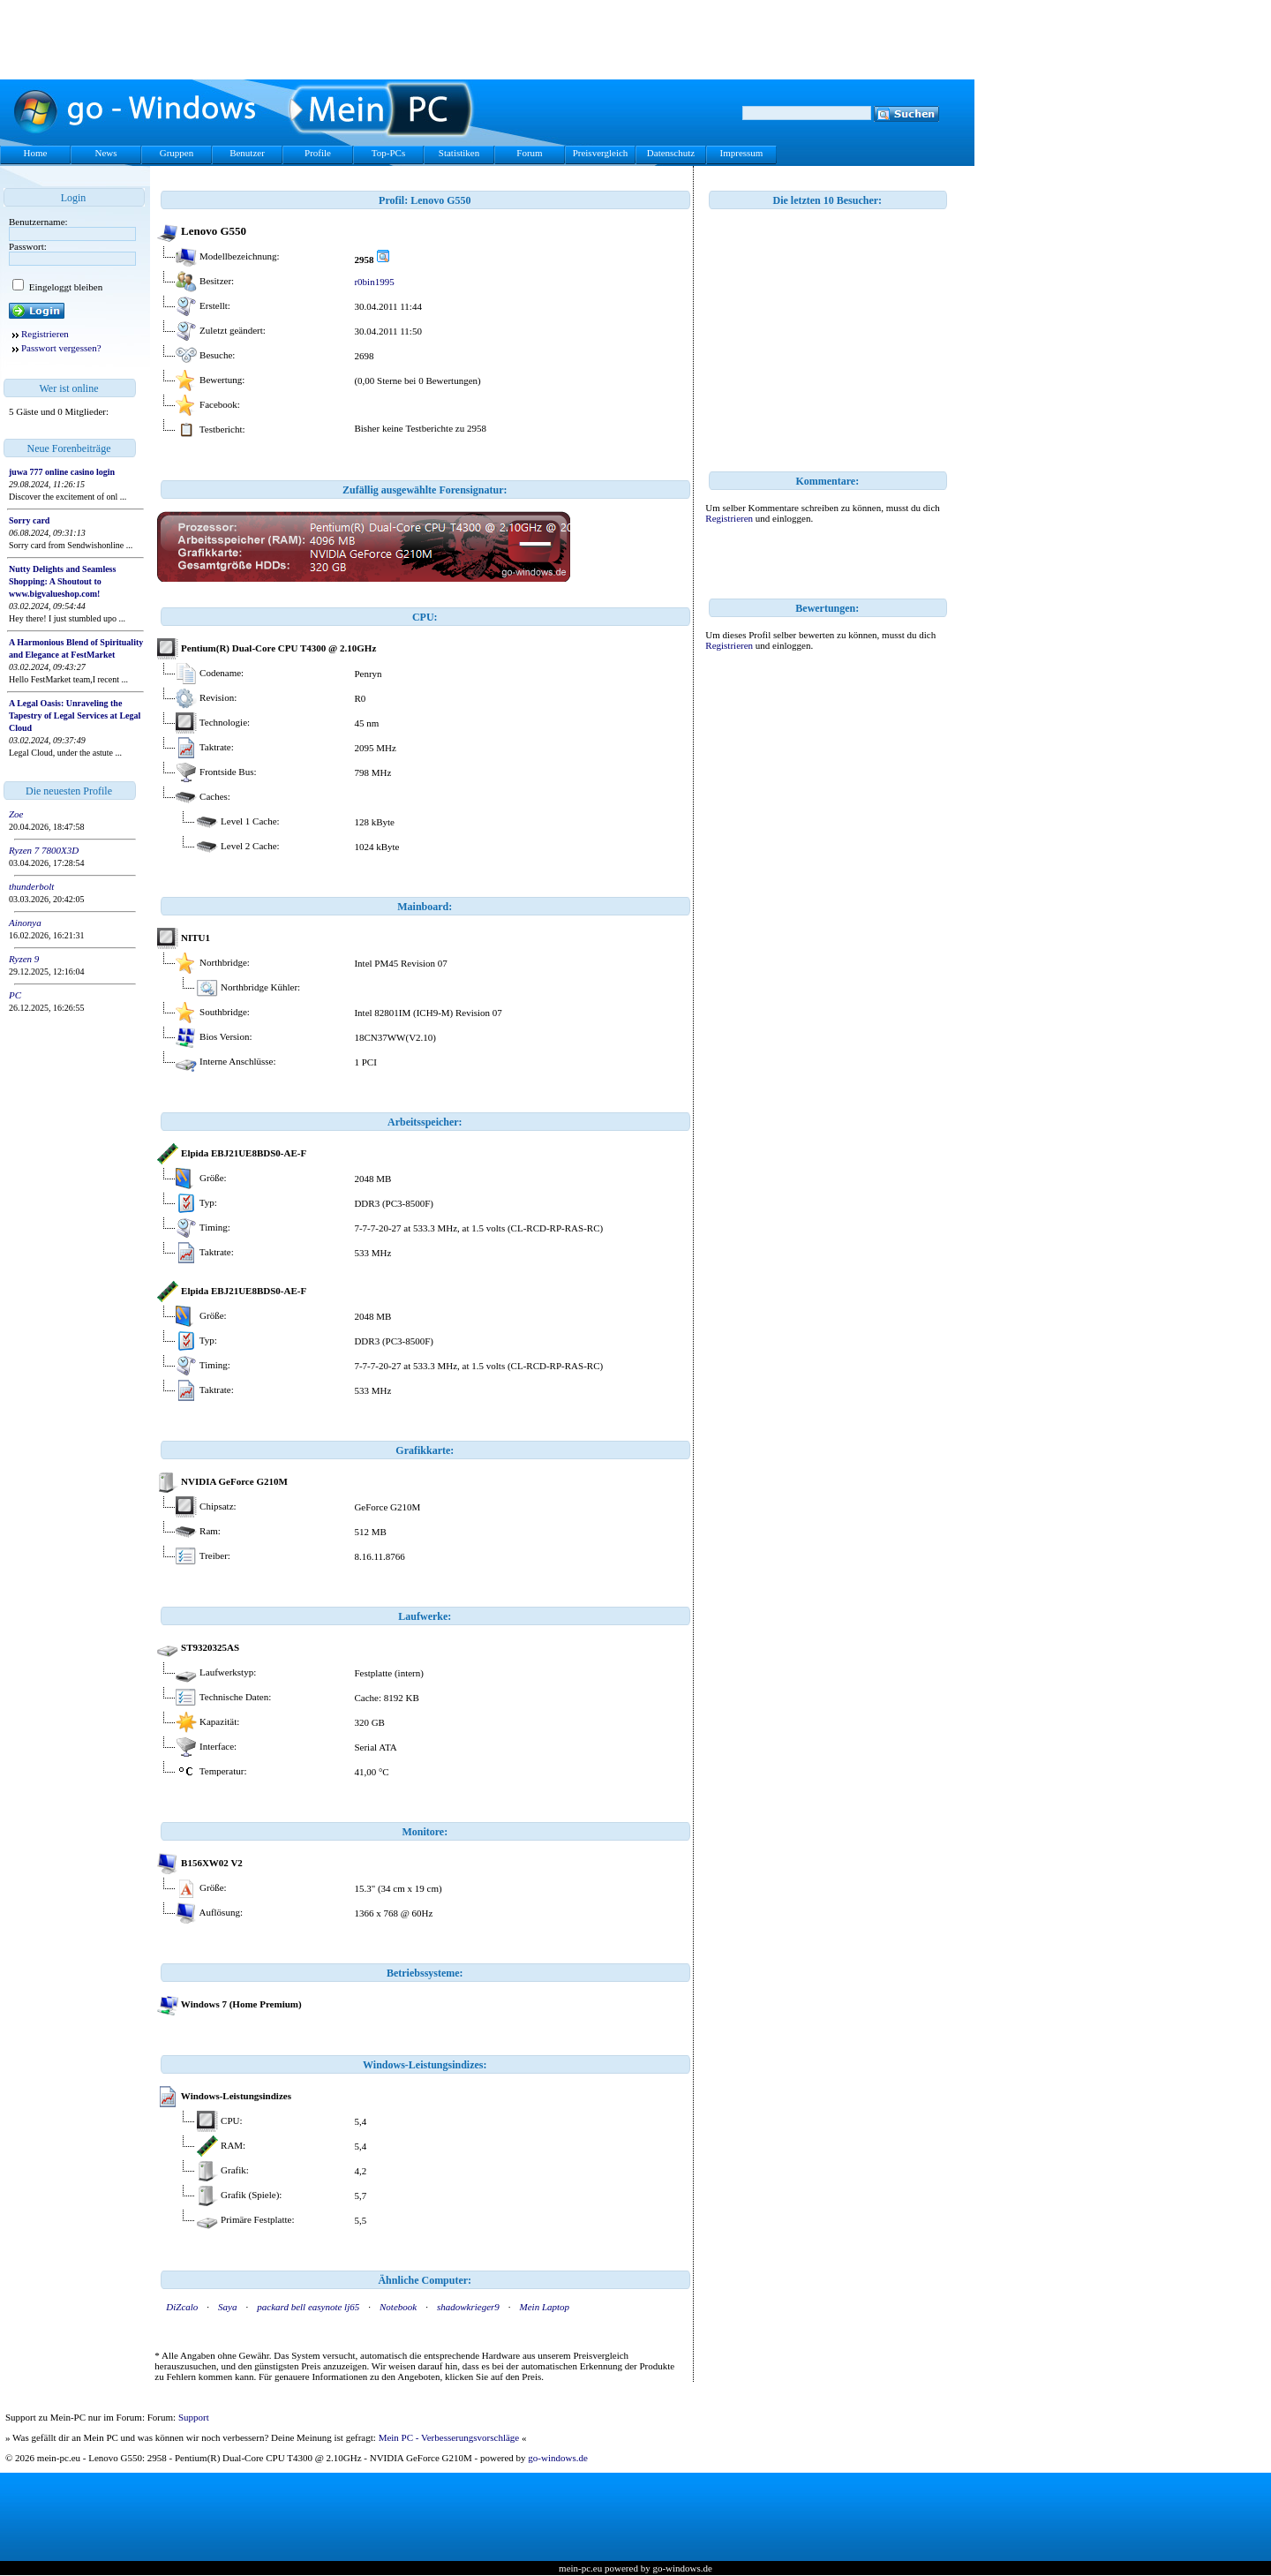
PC (15, 995)
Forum (529, 152)
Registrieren (45, 333)
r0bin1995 (374, 281)
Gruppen (177, 152)
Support (193, 2417)
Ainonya (25, 922)
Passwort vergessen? (61, 348)
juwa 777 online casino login (62, 472)
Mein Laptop (545, 2306)
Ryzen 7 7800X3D (44, 850)
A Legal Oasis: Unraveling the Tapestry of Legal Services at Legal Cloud (74, 715)
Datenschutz (671, 152)
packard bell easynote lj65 (308, 2306)
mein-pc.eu (580, 2568)
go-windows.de (558, 2457)
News (105, 152)
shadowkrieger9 (468, 2306)
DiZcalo (182, 2306)
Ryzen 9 (24, 958)
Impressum (741, 152)
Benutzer (247, 152)
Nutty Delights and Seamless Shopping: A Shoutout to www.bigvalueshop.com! (62, 581)
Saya (227, 2306)
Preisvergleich (600, 152)
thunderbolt (31, 886)
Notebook (398, 2306)
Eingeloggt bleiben (64, 287)
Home (36, 152)
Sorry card (29, 520)
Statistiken (459, 152)
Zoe (16, 814)
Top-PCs (388, 152)
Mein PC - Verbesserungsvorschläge (449, 2437)
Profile (318, 152)
